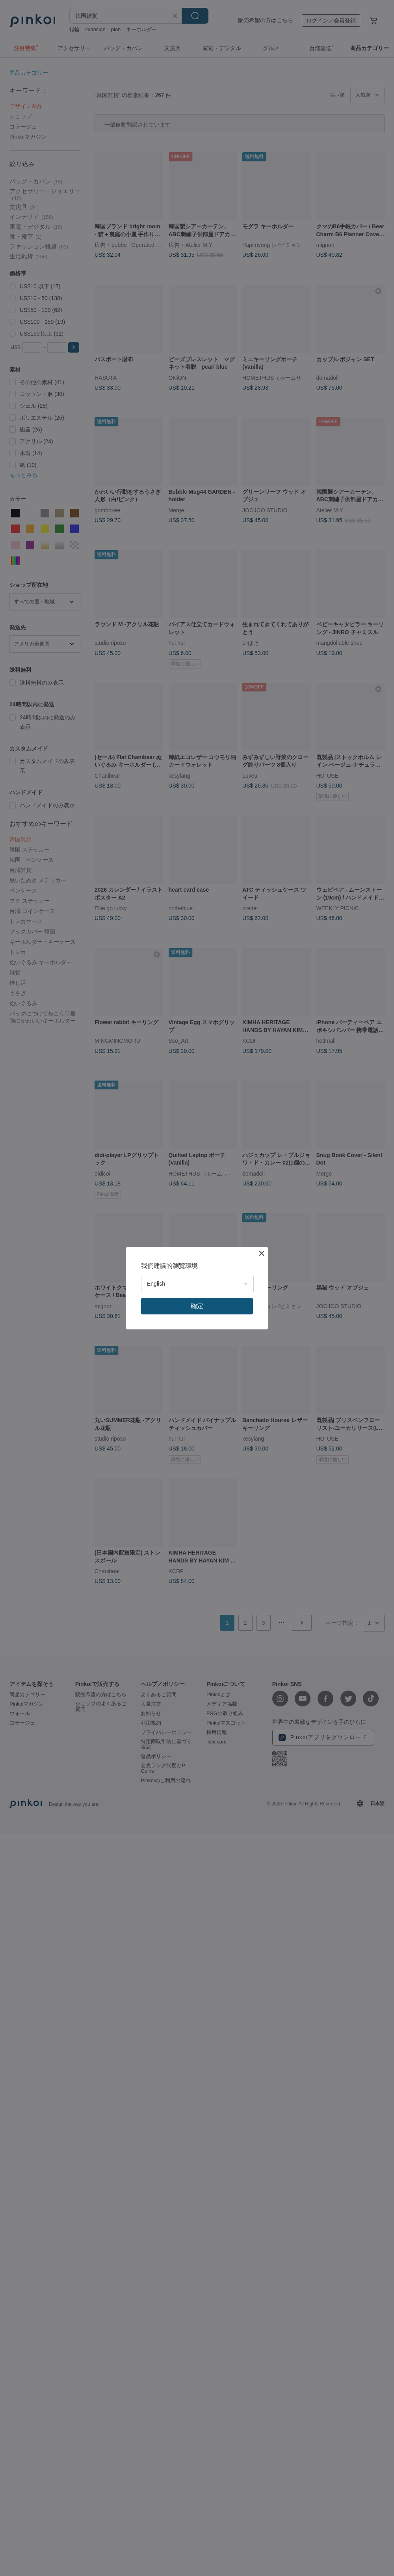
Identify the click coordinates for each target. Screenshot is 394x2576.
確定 (197, 1306)
